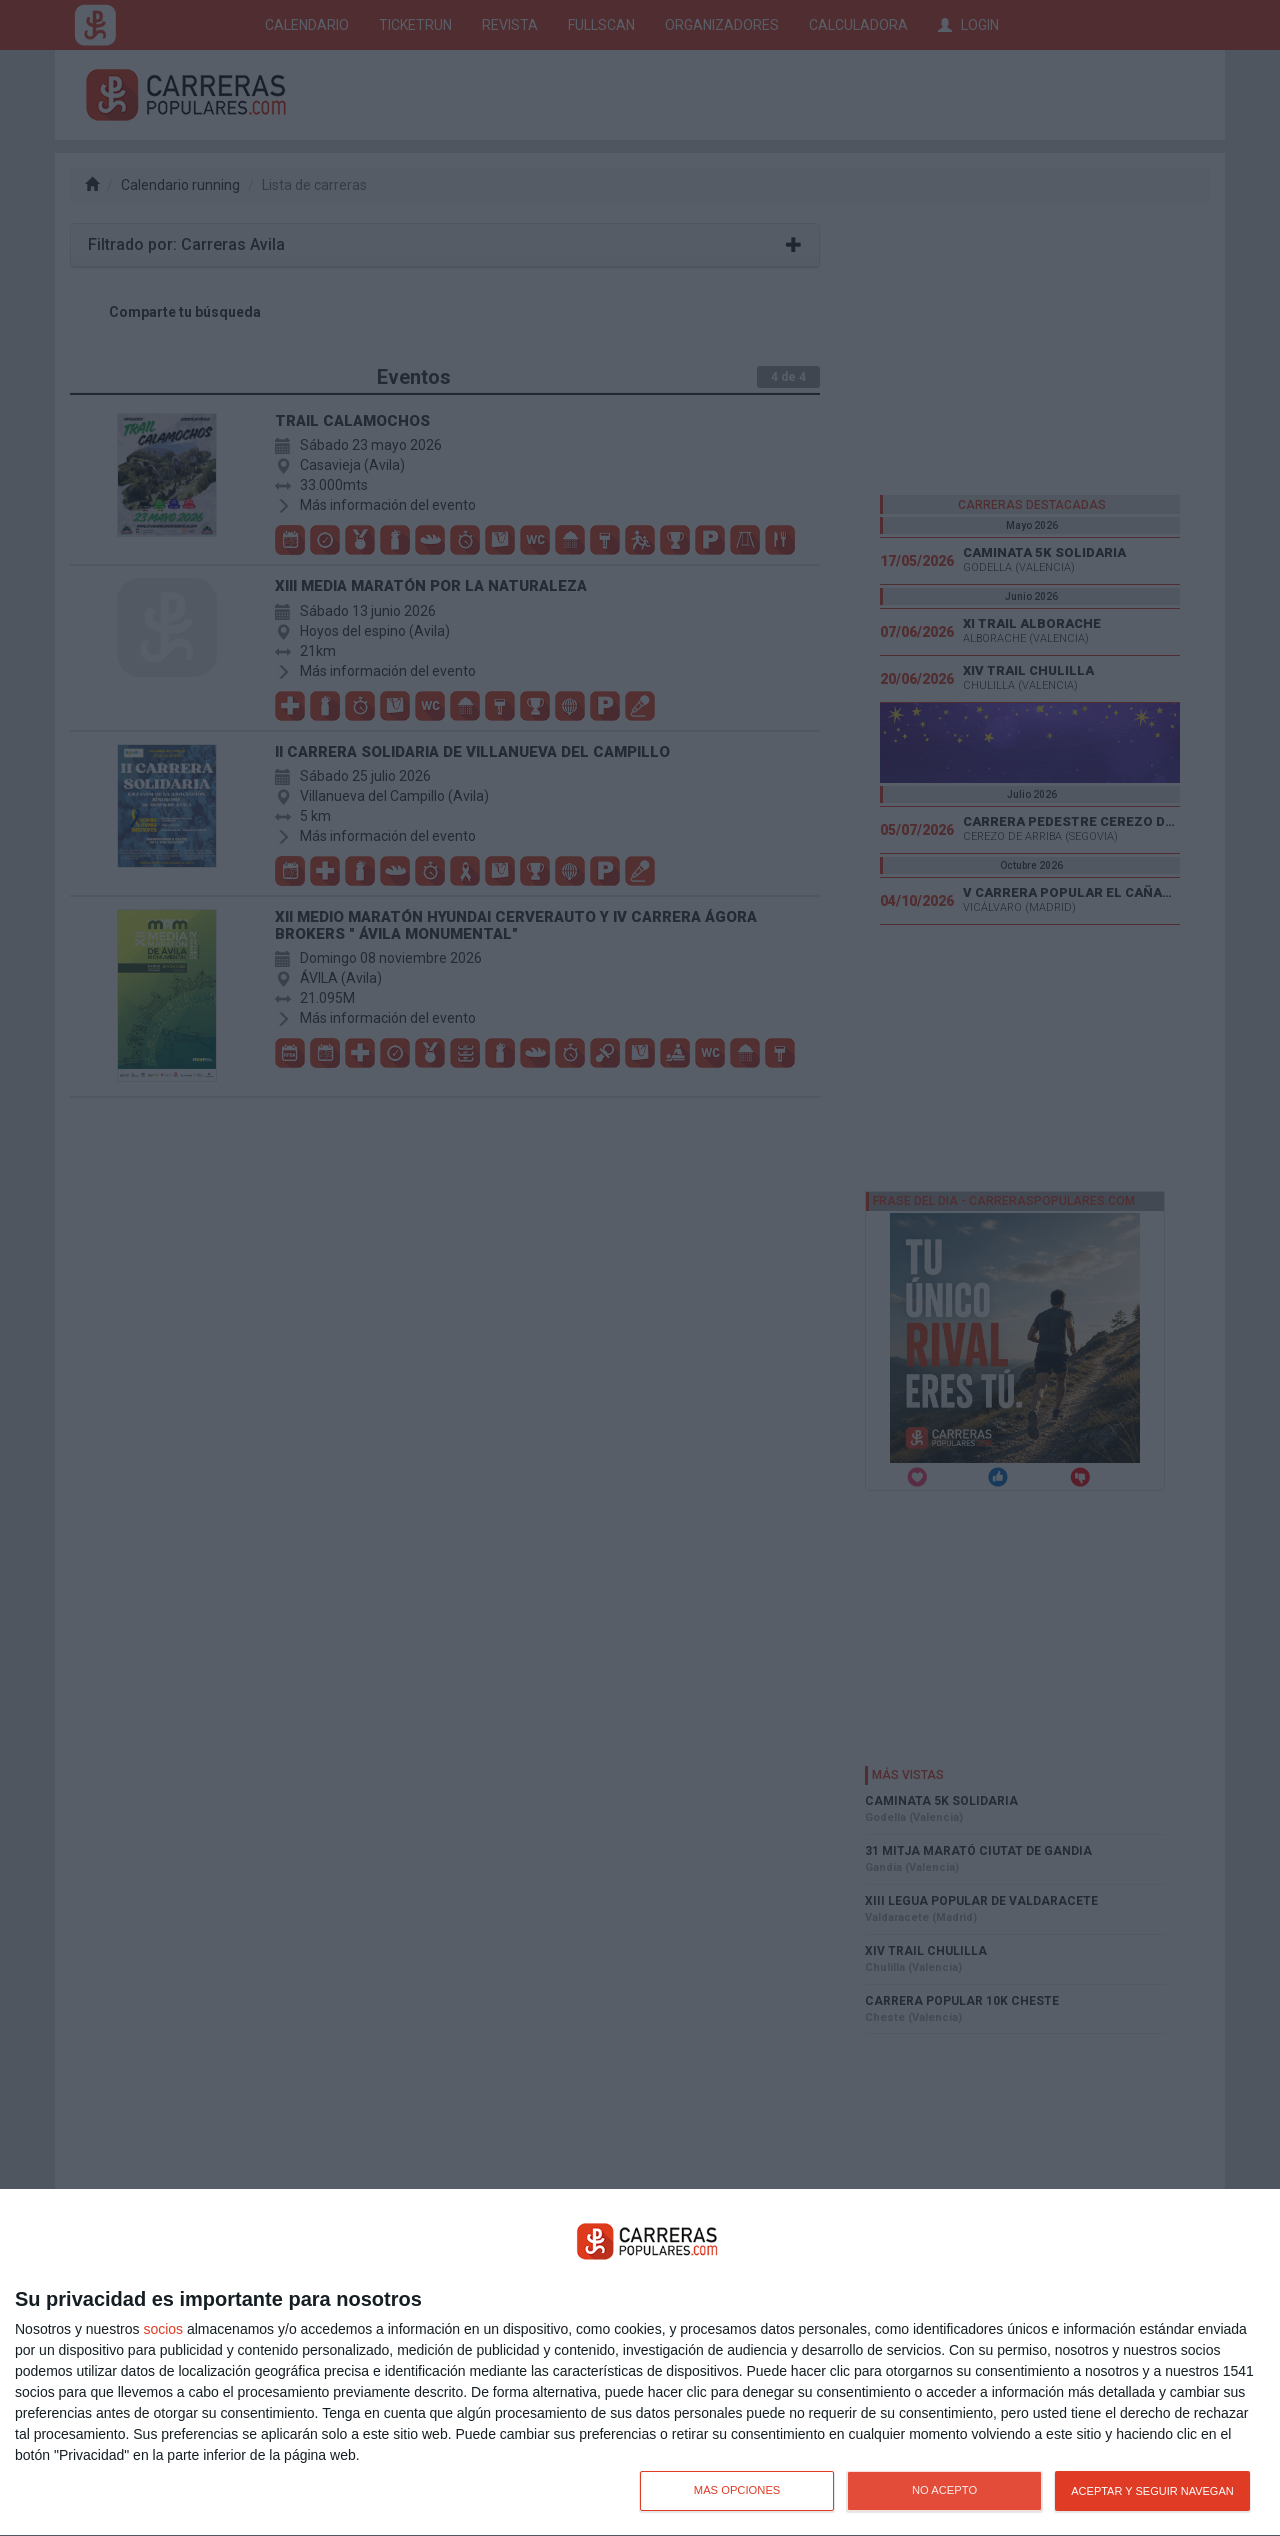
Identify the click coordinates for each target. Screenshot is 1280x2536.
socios (163, 2329)
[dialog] (640, 2363)
